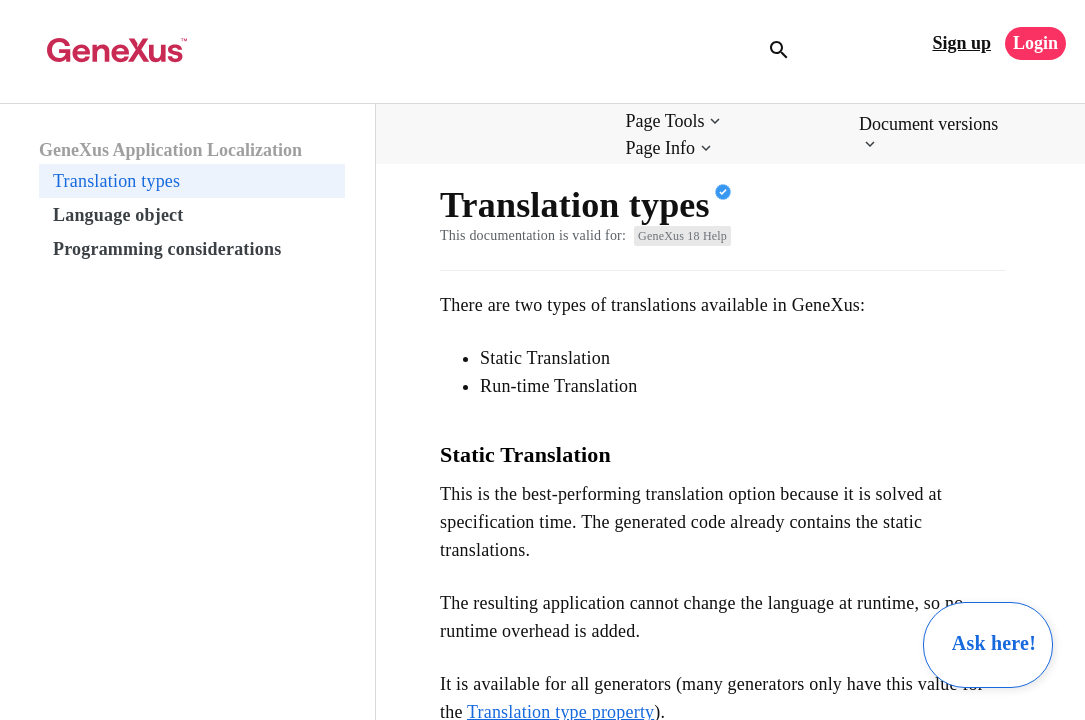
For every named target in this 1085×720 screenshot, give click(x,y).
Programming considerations (167, 249)
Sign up (961, 43)
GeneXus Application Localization (170, 150)
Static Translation (525, 454)
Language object (118, 215)
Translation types (116, 181)
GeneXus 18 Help (682, 236)
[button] (675, 121)
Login (1035, 43)
